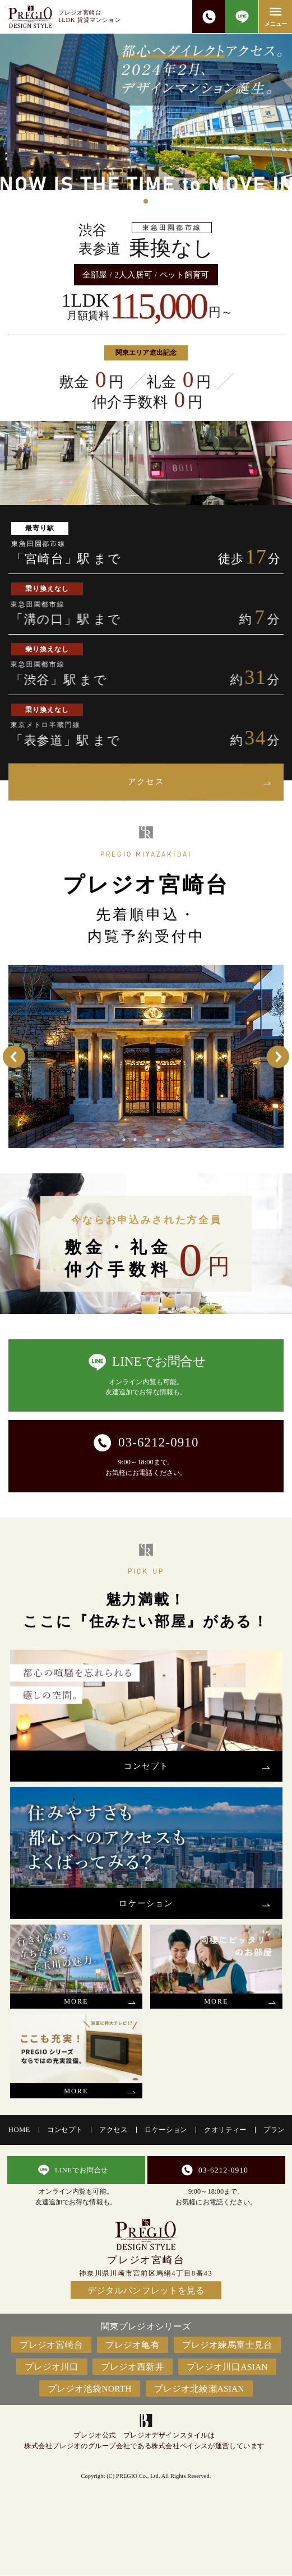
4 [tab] (157, 1139)
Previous (14, 1057)
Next (278, 1057)
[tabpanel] (146, 112)
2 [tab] (134, 1139)
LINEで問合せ (241, 16)
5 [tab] (168, 1139)
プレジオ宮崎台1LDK (89, 16)
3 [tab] (145, 1139)
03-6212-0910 (208, 16)
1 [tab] (146, 201)
